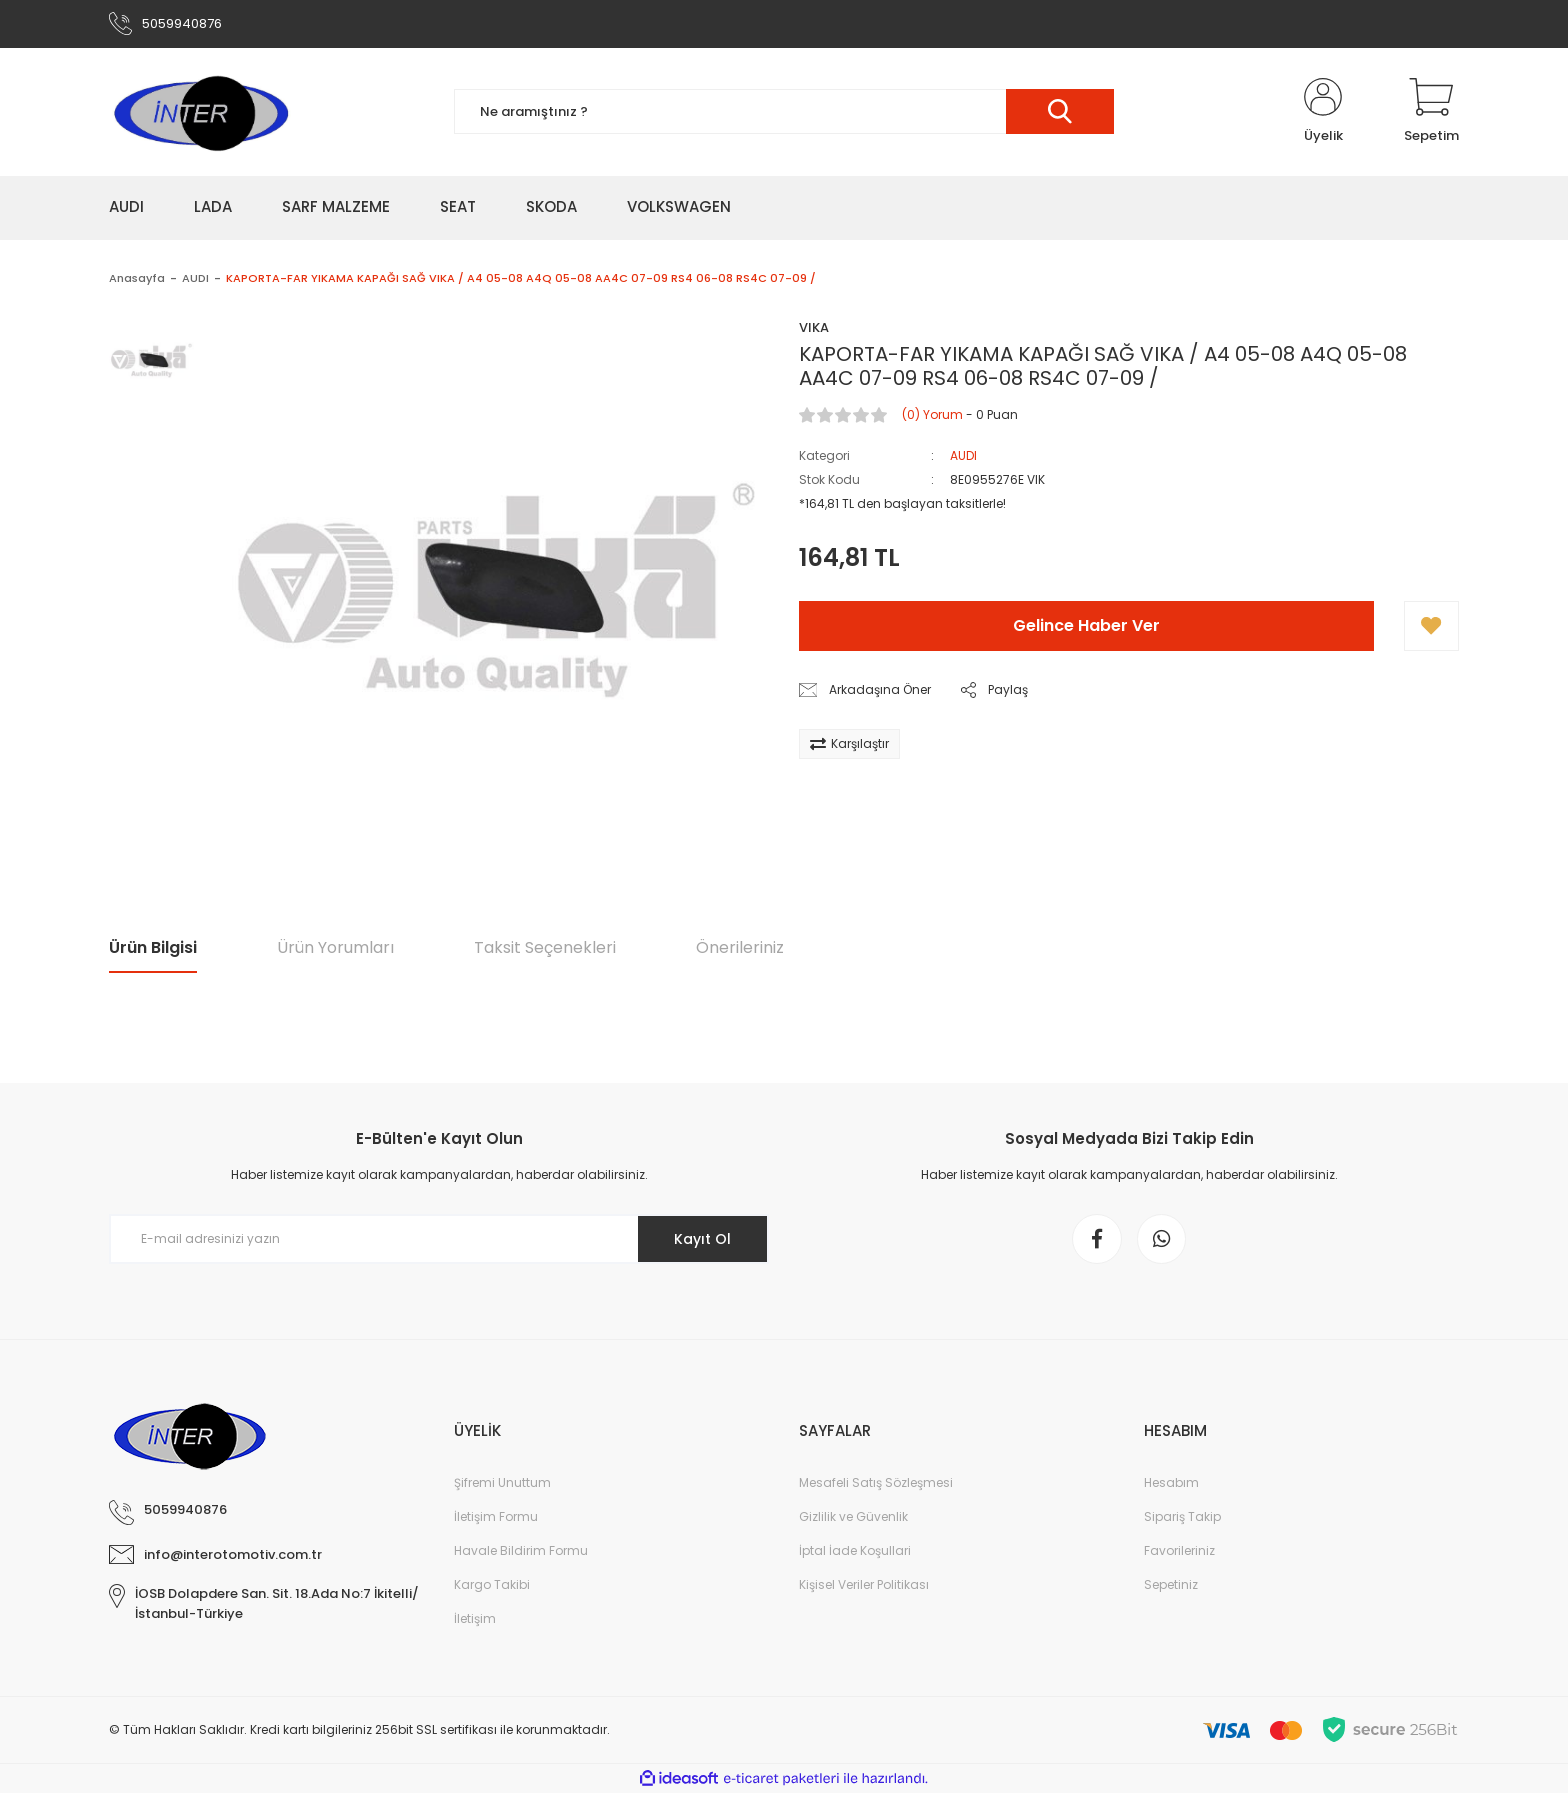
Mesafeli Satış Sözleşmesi (876, 1483)
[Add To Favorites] (1431, 627)
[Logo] (200, 112)
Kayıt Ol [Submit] (702, 1239)
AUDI (963, 456)
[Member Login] (1323, 112)
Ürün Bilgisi (153, 947)
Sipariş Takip (1182, 1517)
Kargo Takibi (492, 1585)
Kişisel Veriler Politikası (864, 1585)
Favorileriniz (1179, 1551)
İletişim (475, 1619)
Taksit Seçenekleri (545, 947)
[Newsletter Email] (439, 1240)
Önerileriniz (740, 947)
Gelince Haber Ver (1086, 626)
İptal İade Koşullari (855, 1551)
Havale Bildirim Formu (521, 1551)
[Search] (784, 112)
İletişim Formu (496, 1517)
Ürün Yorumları (335, 947)
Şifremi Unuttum (502, 1483)
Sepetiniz (1171, 1585)
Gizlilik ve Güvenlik (853, 1517)
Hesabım (1171, 1483)
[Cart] (1431, 112)
